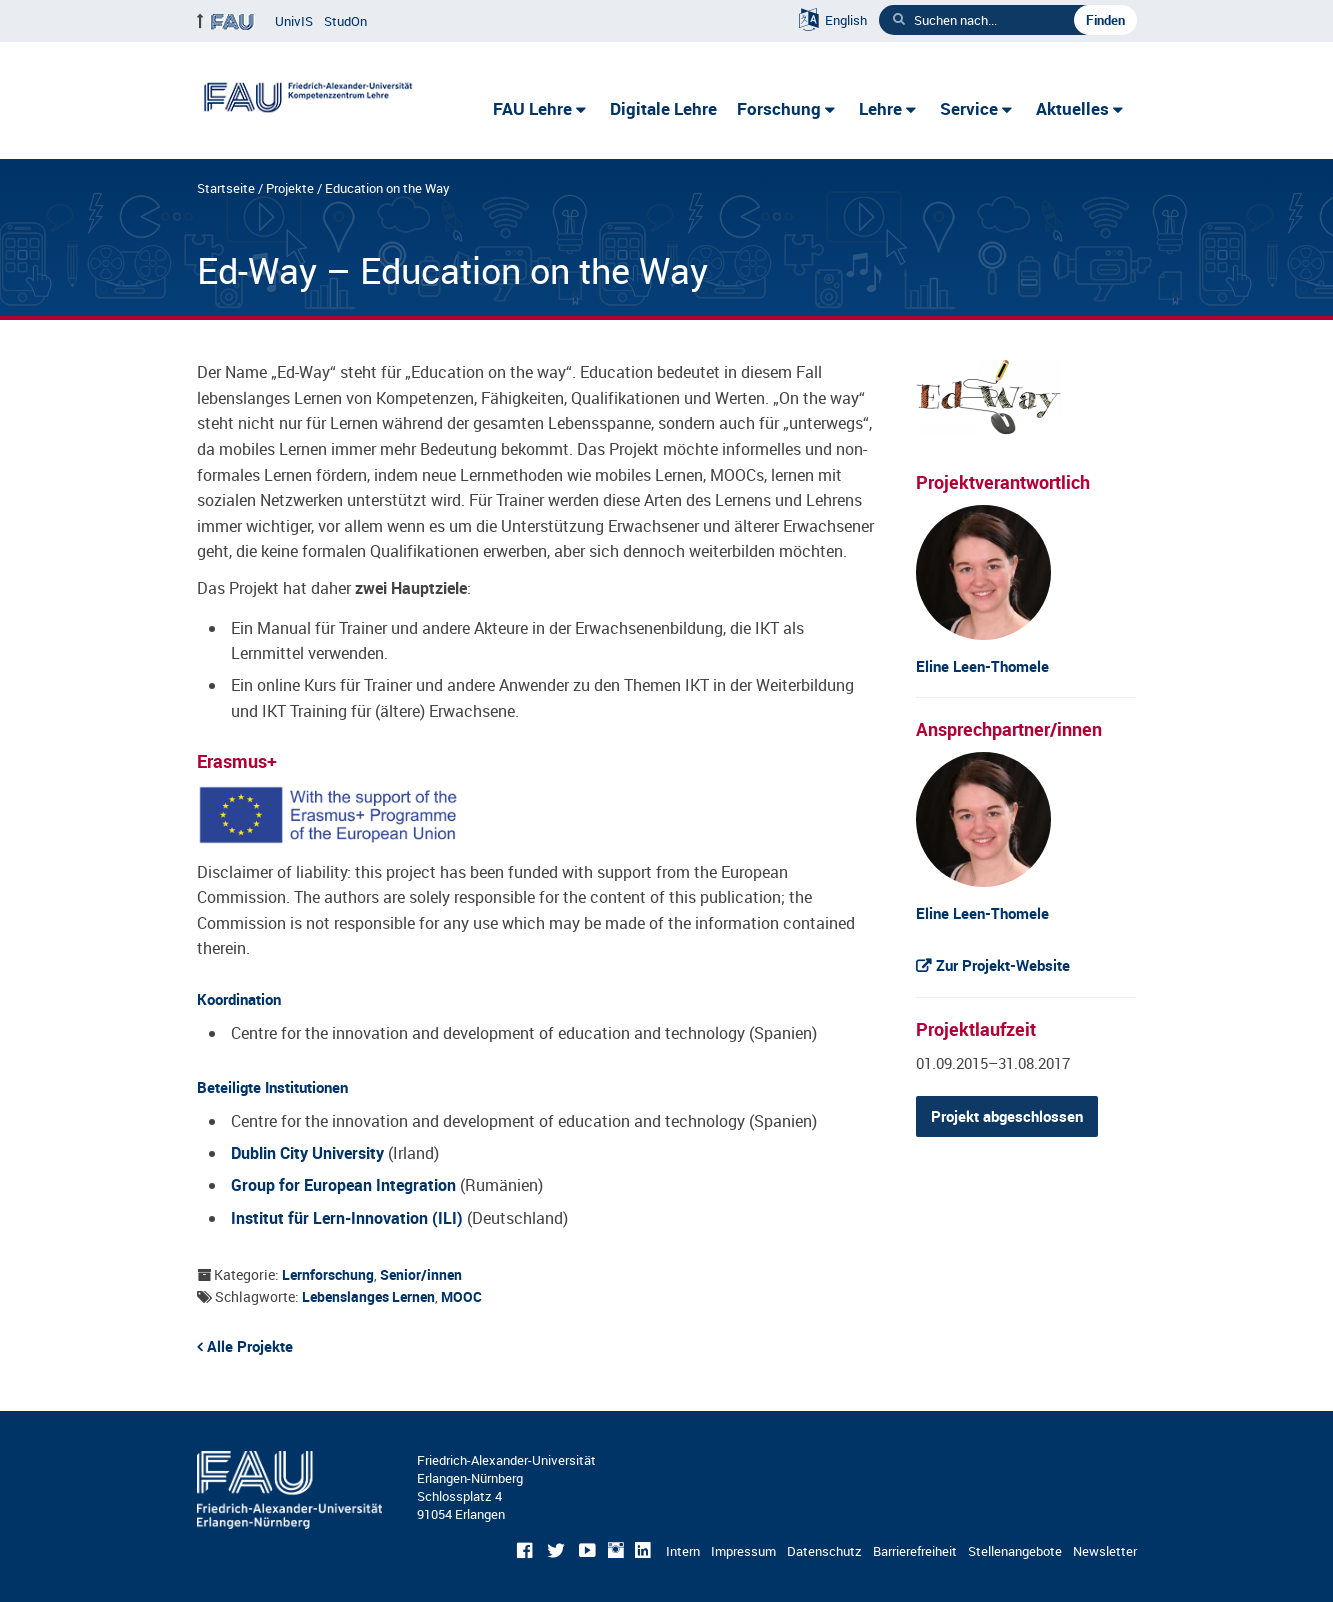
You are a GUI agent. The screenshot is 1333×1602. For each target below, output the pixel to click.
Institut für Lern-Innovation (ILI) (347, 1218)
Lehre (880, 108)
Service (969, 108)
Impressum (743, 1551)
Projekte (290, 188)
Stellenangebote (1015, 1551)
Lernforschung (328, 1274)
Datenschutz (824, 1551)
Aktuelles (1072, 108)
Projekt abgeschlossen (1007, 1116)
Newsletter (1105, 1551)
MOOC (461, 1296)
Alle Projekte (250, 1346)
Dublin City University (307, 1153)
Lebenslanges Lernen (368, 1296)
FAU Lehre (532, 108)
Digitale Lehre (663, 108)
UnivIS (294, 21)
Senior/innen (421, 1274)
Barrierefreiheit (915, 1551)
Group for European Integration (343, 1185)
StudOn (345, 21)
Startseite (226, 188)
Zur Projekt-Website (1003, 965)
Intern (683, 1551)
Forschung (779, 108)
